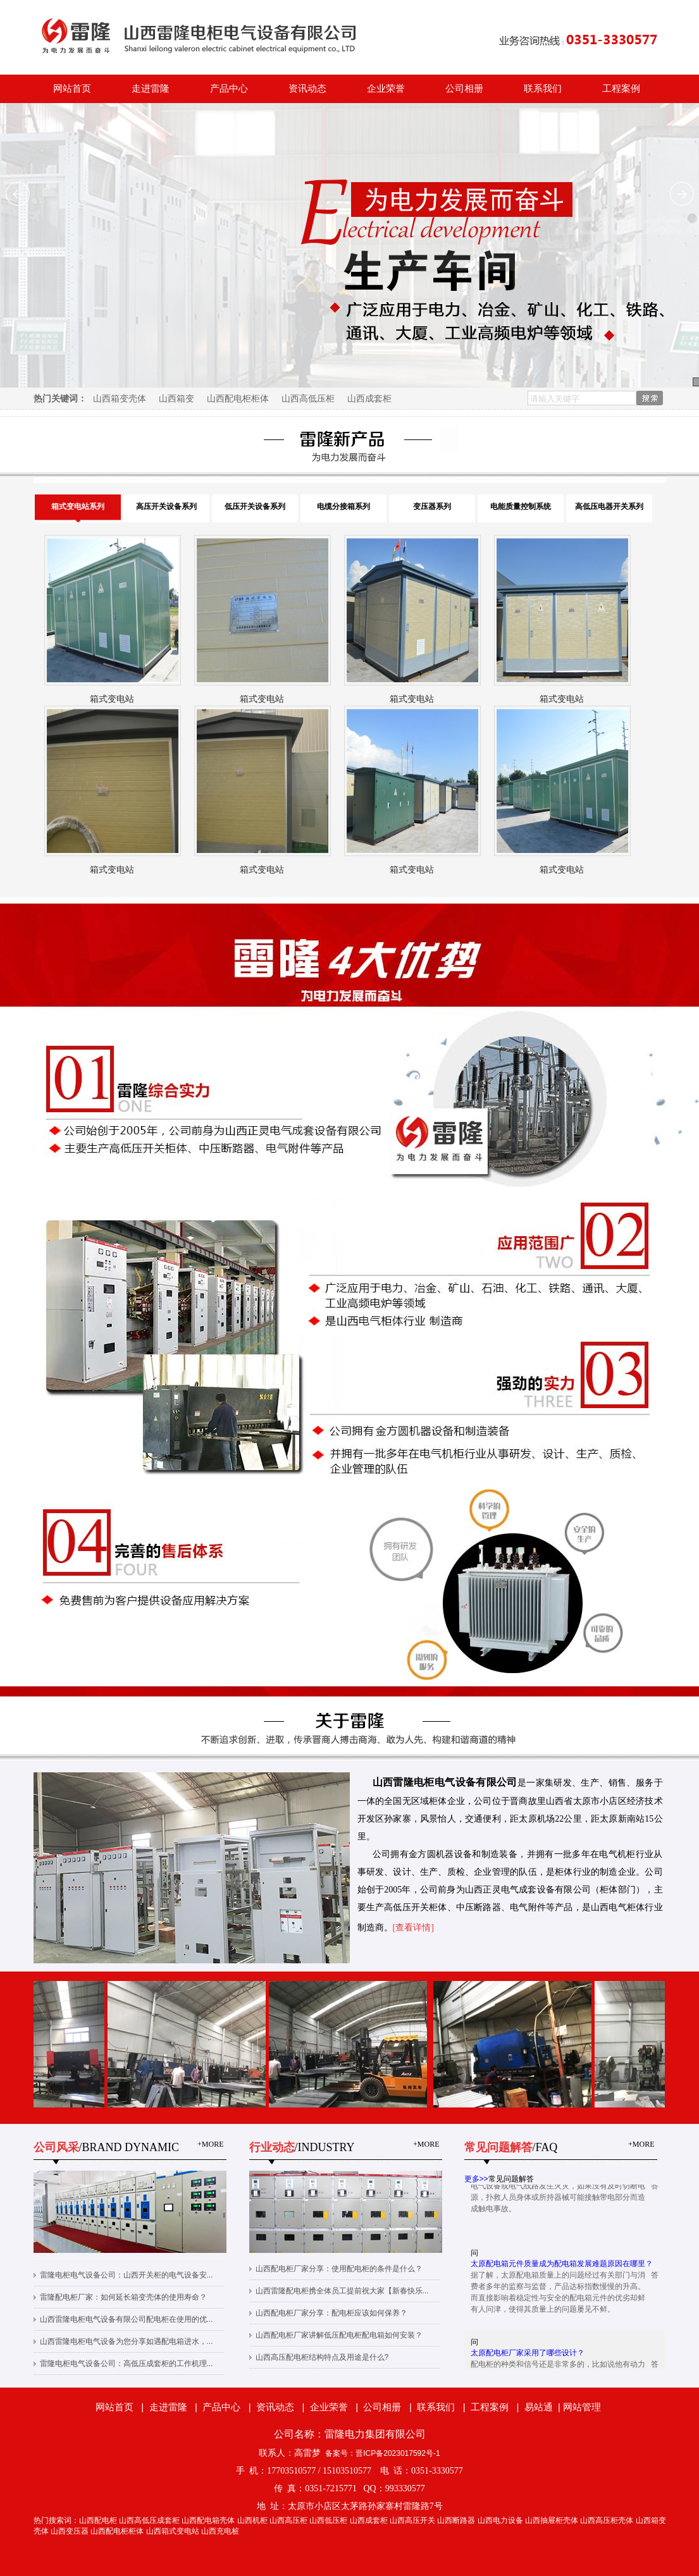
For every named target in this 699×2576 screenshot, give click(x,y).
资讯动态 (307, 88)
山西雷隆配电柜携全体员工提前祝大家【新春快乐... (342, 2290)
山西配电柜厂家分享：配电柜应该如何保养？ (331, 2313)
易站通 (543, 2406)
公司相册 (464, 88)
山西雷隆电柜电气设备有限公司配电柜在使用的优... (126, 2319)
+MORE (210, 2144)
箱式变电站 (112, 699)
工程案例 (621, 88)
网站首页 (72, 88)
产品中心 (229, 88)
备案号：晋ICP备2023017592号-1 (382, 2453)
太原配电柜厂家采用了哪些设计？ (528, 2357)
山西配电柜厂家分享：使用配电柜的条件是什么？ (339, 2268)
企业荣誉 (386, 88)
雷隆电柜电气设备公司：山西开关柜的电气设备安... (126, 2275)
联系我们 (543, 88)
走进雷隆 (151, 88)
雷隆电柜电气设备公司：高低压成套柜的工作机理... (126, 2363)
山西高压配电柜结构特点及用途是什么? (322, 2357)
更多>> (476, 2178)
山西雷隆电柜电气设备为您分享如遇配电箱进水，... (126, 2341)
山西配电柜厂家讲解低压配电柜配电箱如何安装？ (339, 2335)
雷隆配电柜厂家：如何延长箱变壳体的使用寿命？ (123, 2297)
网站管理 (582, 2406)
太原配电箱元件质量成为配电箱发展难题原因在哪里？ (562, 2268)
